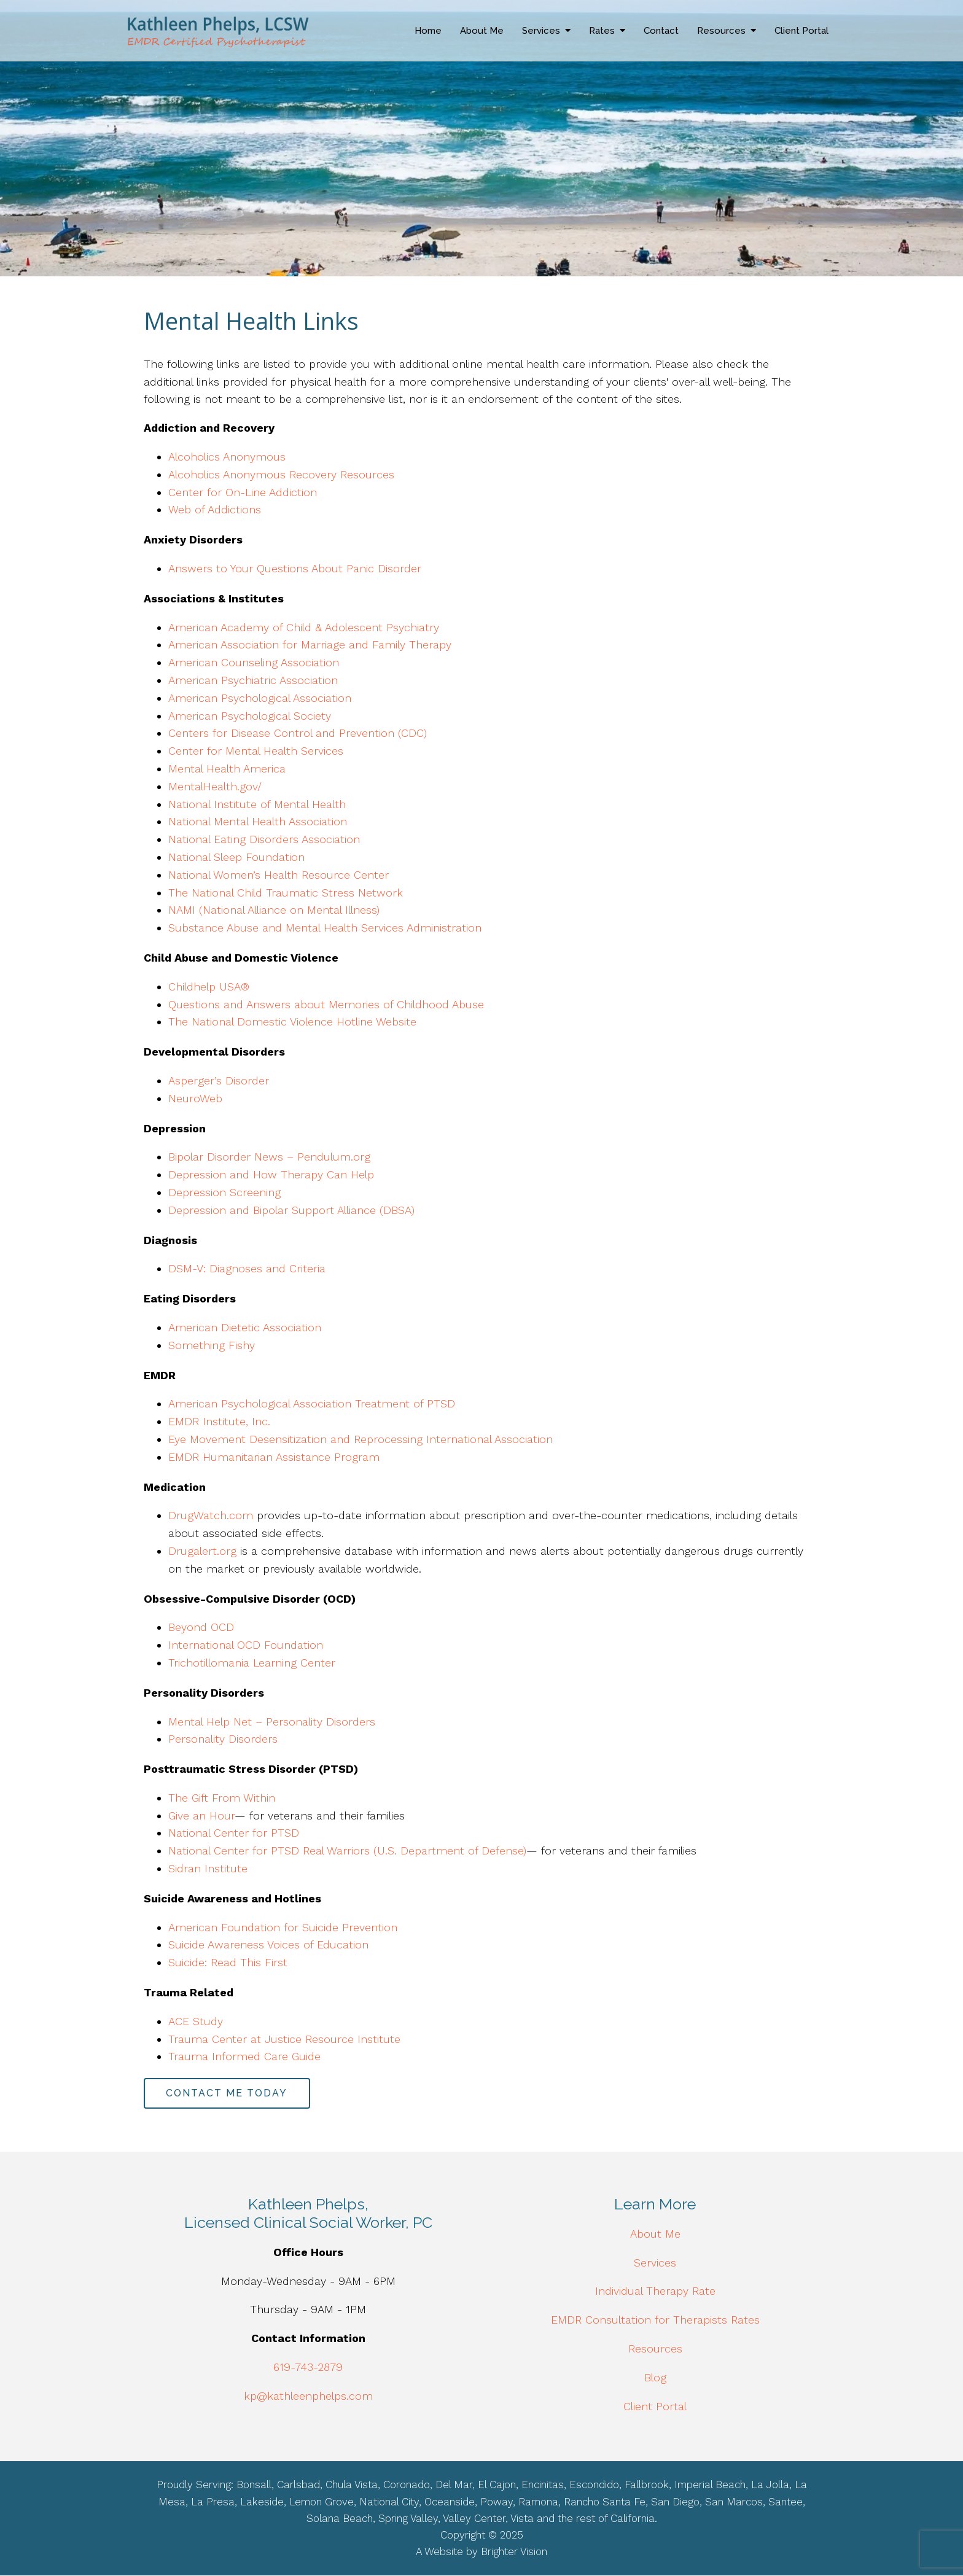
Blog (655, 2377)
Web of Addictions (214, 509)
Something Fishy (211, 1345)
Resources (721, 30)
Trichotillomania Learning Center (251, 1662)
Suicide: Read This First (227, 1962)
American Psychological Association (259, 697)
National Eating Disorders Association (264, 839)
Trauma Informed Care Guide (246, 2056)
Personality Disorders (223, 1738)
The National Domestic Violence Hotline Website (292, 1021)
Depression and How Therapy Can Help (271, 1174)
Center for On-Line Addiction (242, 492)
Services (541, 30)
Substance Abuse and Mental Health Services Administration (325, 927)
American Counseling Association (253, 662)
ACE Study (197, 2021)
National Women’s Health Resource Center (278, 874)
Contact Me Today (227, 2093)
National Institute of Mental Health (257, 804)
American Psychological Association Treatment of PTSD (311, 1403)
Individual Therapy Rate (655, 2291)
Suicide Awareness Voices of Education (268, 1944)
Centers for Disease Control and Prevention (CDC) (297, 732)
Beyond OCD (201, 1627)
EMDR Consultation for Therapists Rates (655, 2320)
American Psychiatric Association (253, 680)
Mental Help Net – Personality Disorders (271, 1721)
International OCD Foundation (245, 1644)
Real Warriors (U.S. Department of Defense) (414, 1850)
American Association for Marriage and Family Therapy (309, 644)
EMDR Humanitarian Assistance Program (275, 1456)
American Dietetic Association (244, 1327)
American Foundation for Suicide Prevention (282, 1927)
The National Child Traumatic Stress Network (285, 892)
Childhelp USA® (208, 986)
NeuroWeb (195, 1098)
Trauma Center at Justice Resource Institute (286, 2039)
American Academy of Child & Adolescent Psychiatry (303, 627)
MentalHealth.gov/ (215, 786)
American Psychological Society (249, 715)
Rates (602, 30)
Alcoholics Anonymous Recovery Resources (281, 474)
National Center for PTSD (233, 1832)
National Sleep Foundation (236, 856)
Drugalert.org (202, 1550)
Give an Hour (201, 1815)
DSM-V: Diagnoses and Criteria (247, 1268)
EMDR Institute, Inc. (219, 1421)
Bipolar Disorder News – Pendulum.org (269, 1156)
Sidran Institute (208, 1868)
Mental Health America (227, 768)
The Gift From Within (221, 1797)
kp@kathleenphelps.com (308, 2395)
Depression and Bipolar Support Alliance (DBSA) (291, 1210)
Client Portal (801, 30)
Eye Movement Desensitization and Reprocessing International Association (362, 1439)
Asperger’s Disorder (218, 1080)
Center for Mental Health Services (255, 750)
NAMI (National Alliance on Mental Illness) (274, 909)
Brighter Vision (514, 2552)
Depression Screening (224, 1192)
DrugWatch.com (210, 1515)
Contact (661, 30)
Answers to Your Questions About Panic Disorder (296, 568)
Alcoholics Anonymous (227, 456)
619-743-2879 (308, 2366)
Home (428, 30)
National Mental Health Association (257, 821)
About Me (482, 30)
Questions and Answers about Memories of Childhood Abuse (326, 1004)
